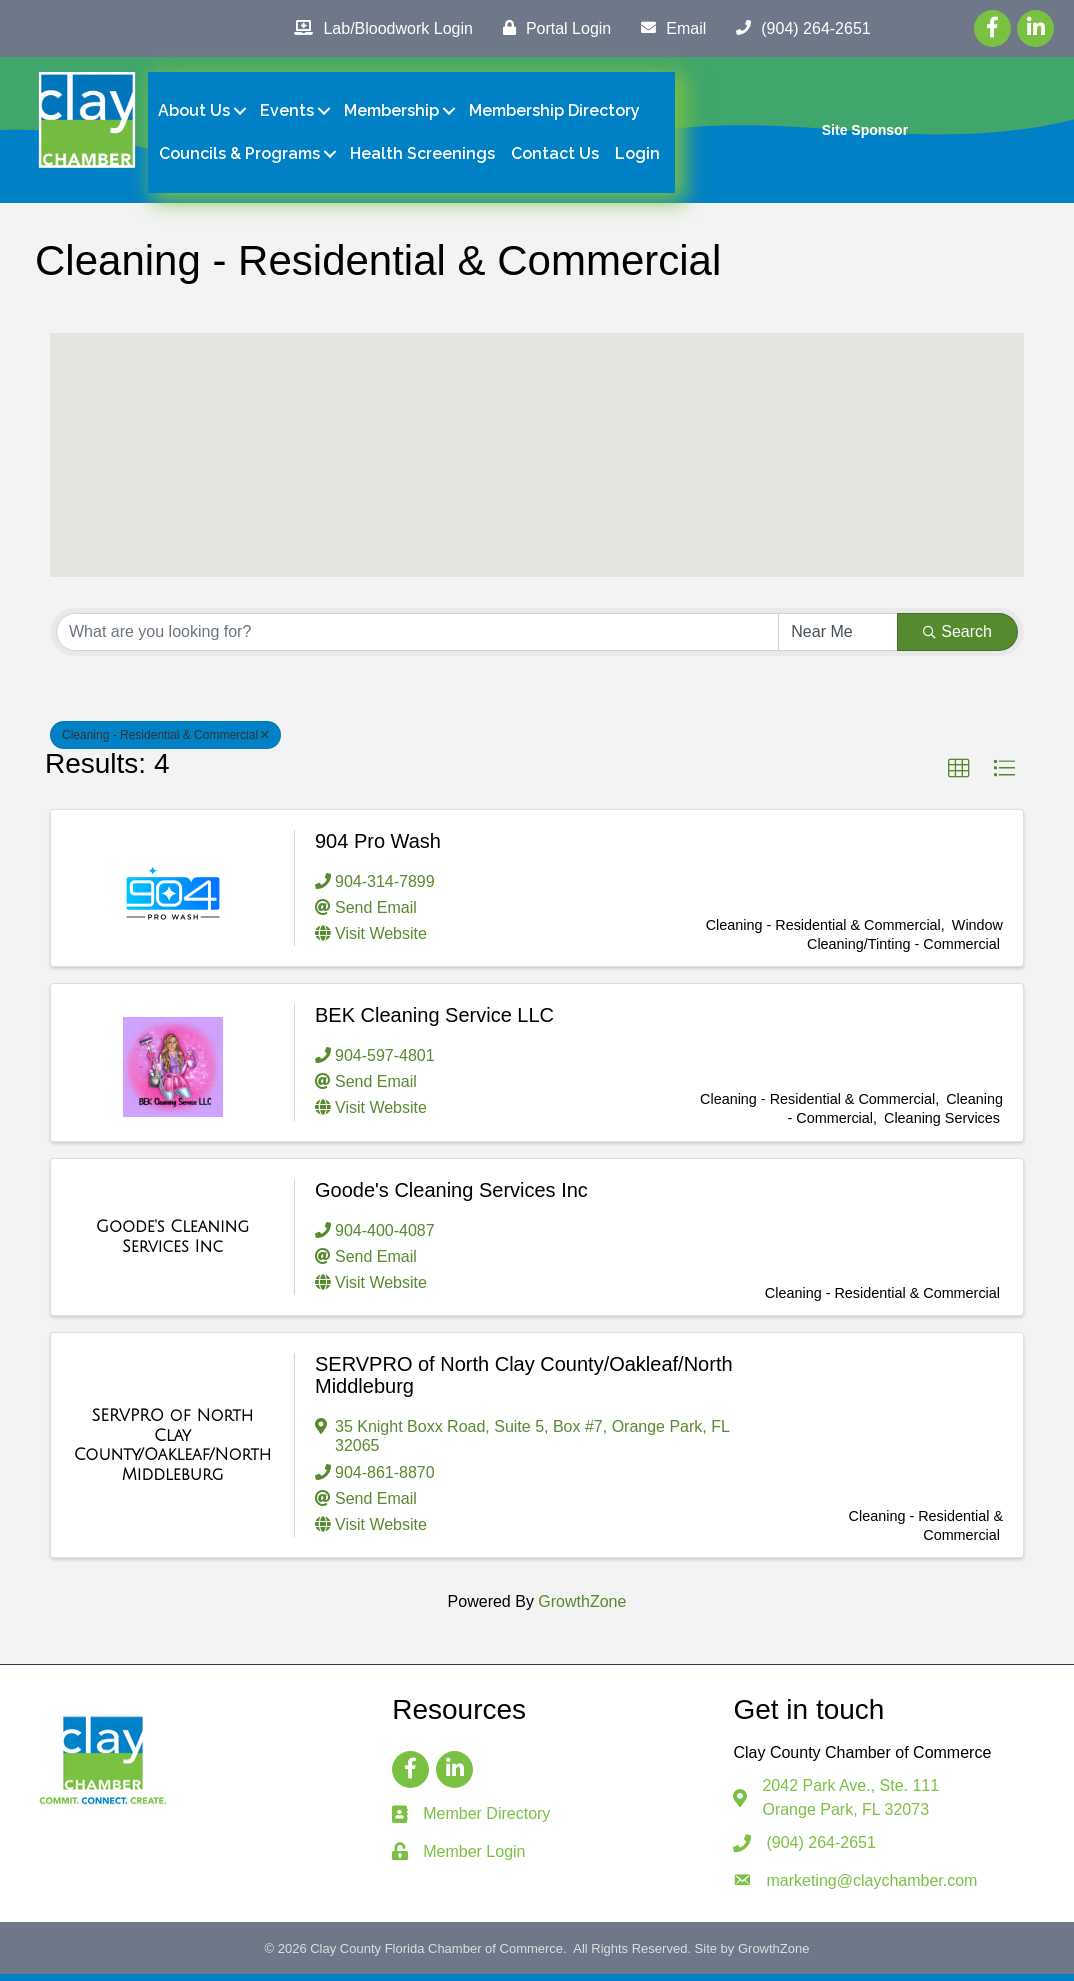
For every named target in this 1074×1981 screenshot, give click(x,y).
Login (638, 157)
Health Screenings (423, 157)
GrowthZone (582, 1608)
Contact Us (556, 157)
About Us (195, 114)
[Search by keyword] (417, 639)
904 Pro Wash (378, 847)
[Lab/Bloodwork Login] (378, 28)
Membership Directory (555, 114)
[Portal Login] (552, 28)
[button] (537, 443)
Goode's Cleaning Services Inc (451, 1196)
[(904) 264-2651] (798, 28)
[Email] (668, 28)
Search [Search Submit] (957, 638)
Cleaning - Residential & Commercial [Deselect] (165, 742)
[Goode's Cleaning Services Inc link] (172, 1243)
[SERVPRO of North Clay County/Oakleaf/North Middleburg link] (172, 1452)
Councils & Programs (240, 157)
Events (288, 114)
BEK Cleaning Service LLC (434, 1022)
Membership (392, 114)
